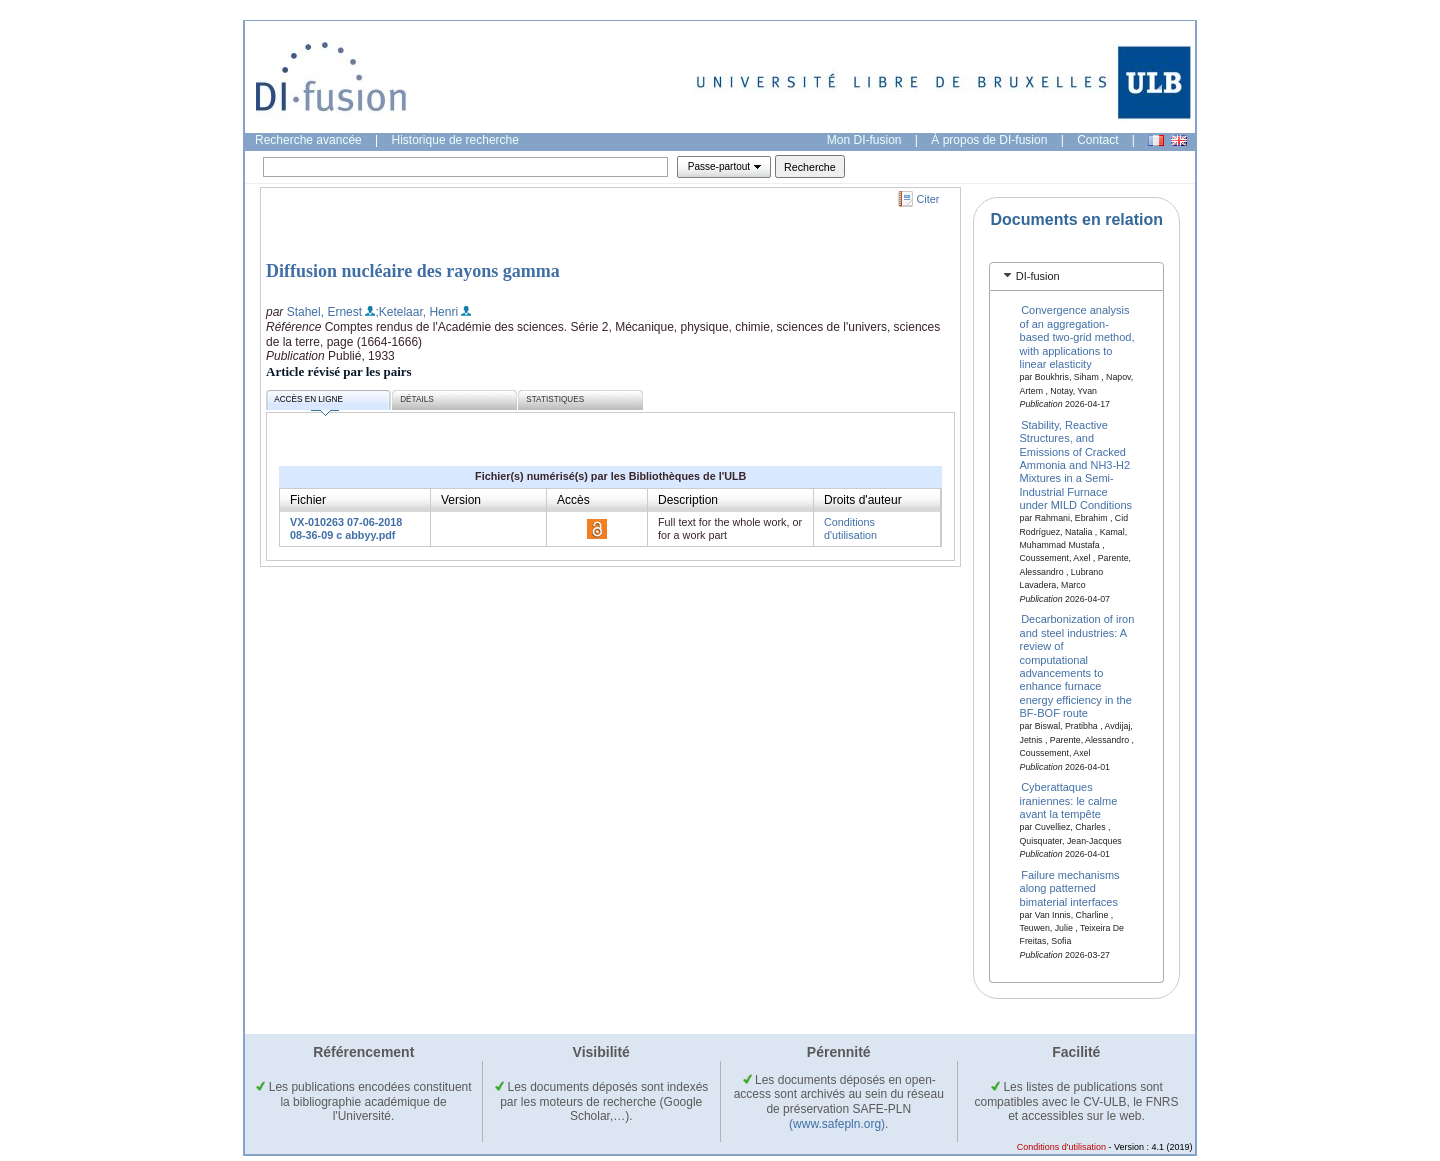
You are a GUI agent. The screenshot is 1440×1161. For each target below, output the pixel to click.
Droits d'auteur (863, 500)
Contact (1097, 140)
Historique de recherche (455, 140)
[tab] (1076, 276)
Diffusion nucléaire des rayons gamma (413, 271)
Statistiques (555, 399)
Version (461, 500)
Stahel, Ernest (324, 312)
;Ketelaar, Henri (416, 312)
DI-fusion (1038, 276)
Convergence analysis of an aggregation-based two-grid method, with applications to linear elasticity (1077, 337)
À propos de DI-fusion (989, 140)
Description (688, 500)
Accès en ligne (308, 402)
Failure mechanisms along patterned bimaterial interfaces (1070, 887)
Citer (928, 199)
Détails (417, 399)
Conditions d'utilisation (850, 528)
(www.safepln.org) (837, 1124)
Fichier (308, 500)
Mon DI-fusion (864, 140)
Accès (573, 500)
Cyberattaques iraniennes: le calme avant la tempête (1069, 800)
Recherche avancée (308, 140)
